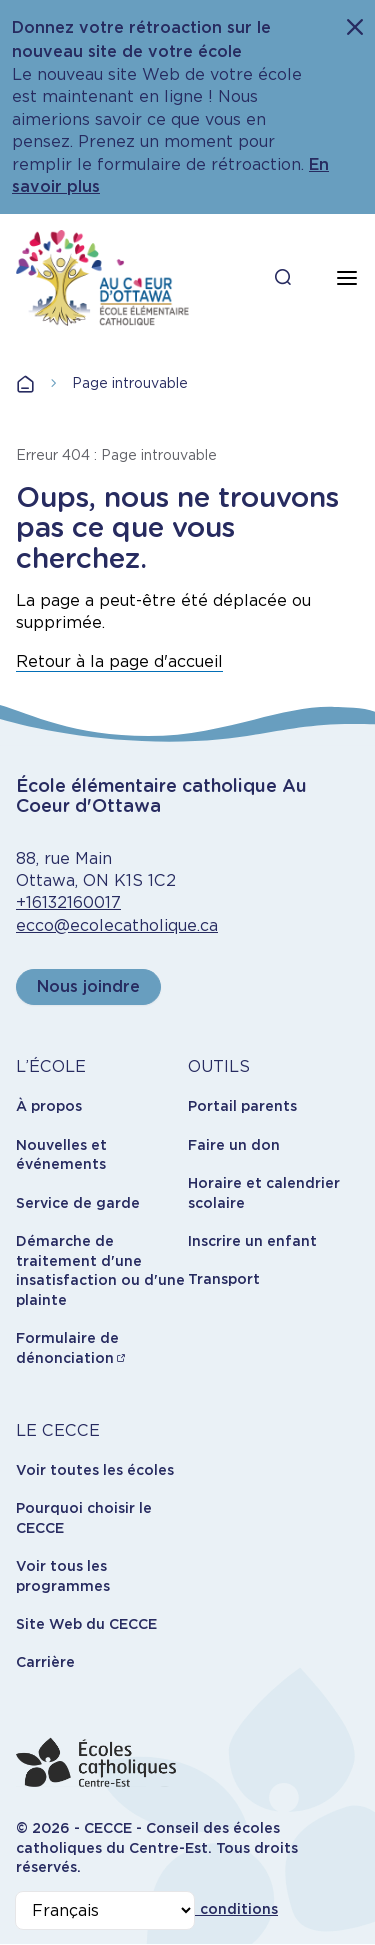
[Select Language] (105, 1910)
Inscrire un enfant (252, 1241)
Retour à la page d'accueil (119, 661)
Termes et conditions (200, 1909)
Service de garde (78, 1203)
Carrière (45, 1662)
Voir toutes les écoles (95, 1470)
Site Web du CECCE (86, 1624)
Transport (224, 1279)
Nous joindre (88, 986)
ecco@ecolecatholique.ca (117, 925)
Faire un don (234, 1145)
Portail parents (242, 1106)
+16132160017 (68, 902)
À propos (49, 1106)
